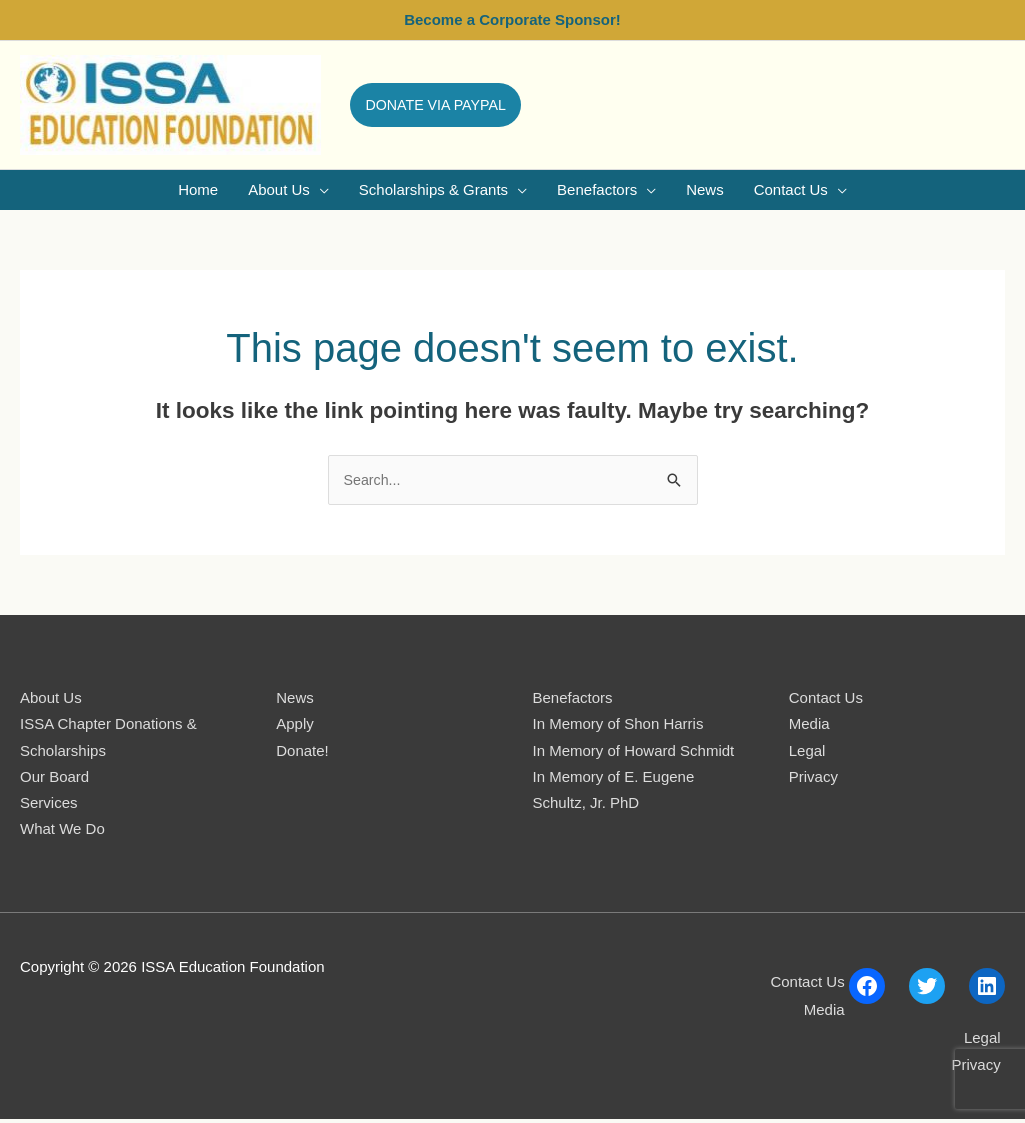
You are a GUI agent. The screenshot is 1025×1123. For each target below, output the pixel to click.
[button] (442, 106)
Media (809, 727)
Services (49, 805)
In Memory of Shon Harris (618, 727)
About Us (51, 701)
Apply (295, 727)
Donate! (302, 753)
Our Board (54, 779)
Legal (807, 753)
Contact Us (826, 701)
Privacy (813, 779)
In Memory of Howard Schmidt (634, 753)
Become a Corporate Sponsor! (512, 19)
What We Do (62, 831)
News (295, 701)
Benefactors (573, 701)
